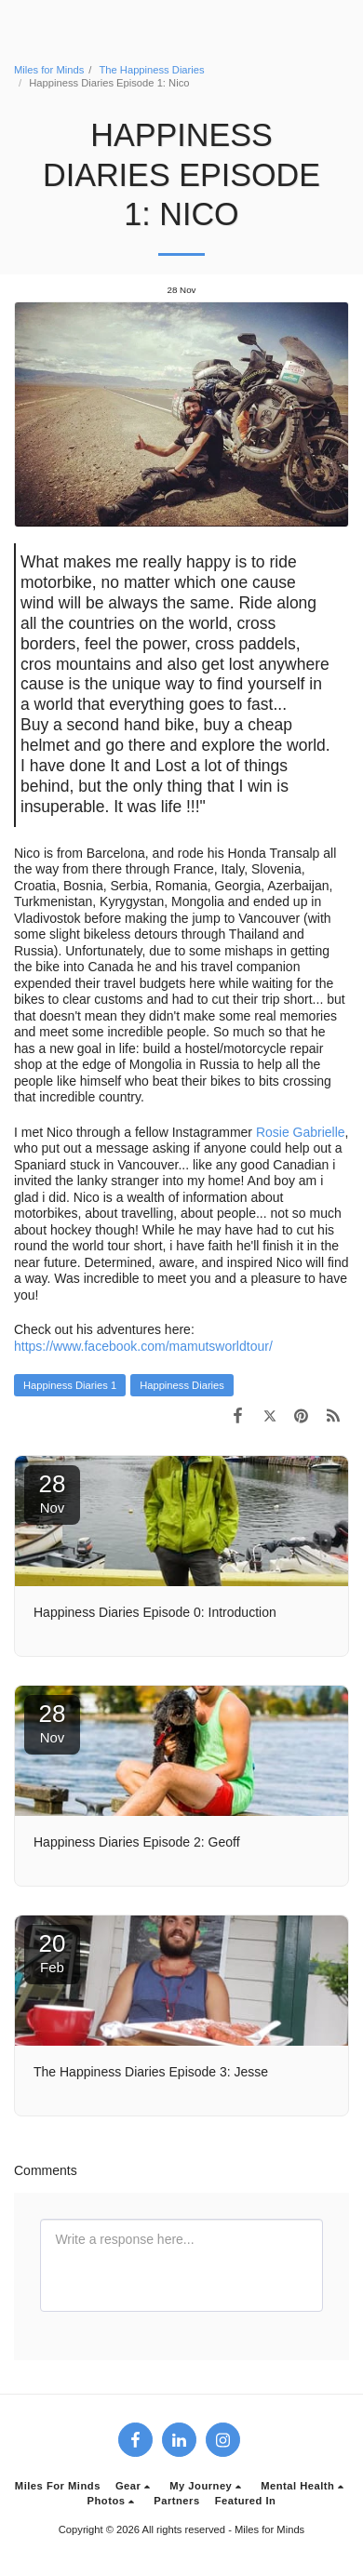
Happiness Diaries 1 (69, 1385)
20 (52, 1952)
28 (52, 1492)
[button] (135, 2486)
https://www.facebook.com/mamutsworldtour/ (143, 1346)
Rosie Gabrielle (300, 1132)
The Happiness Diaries (151, 69)
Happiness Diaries (182, 1385)
